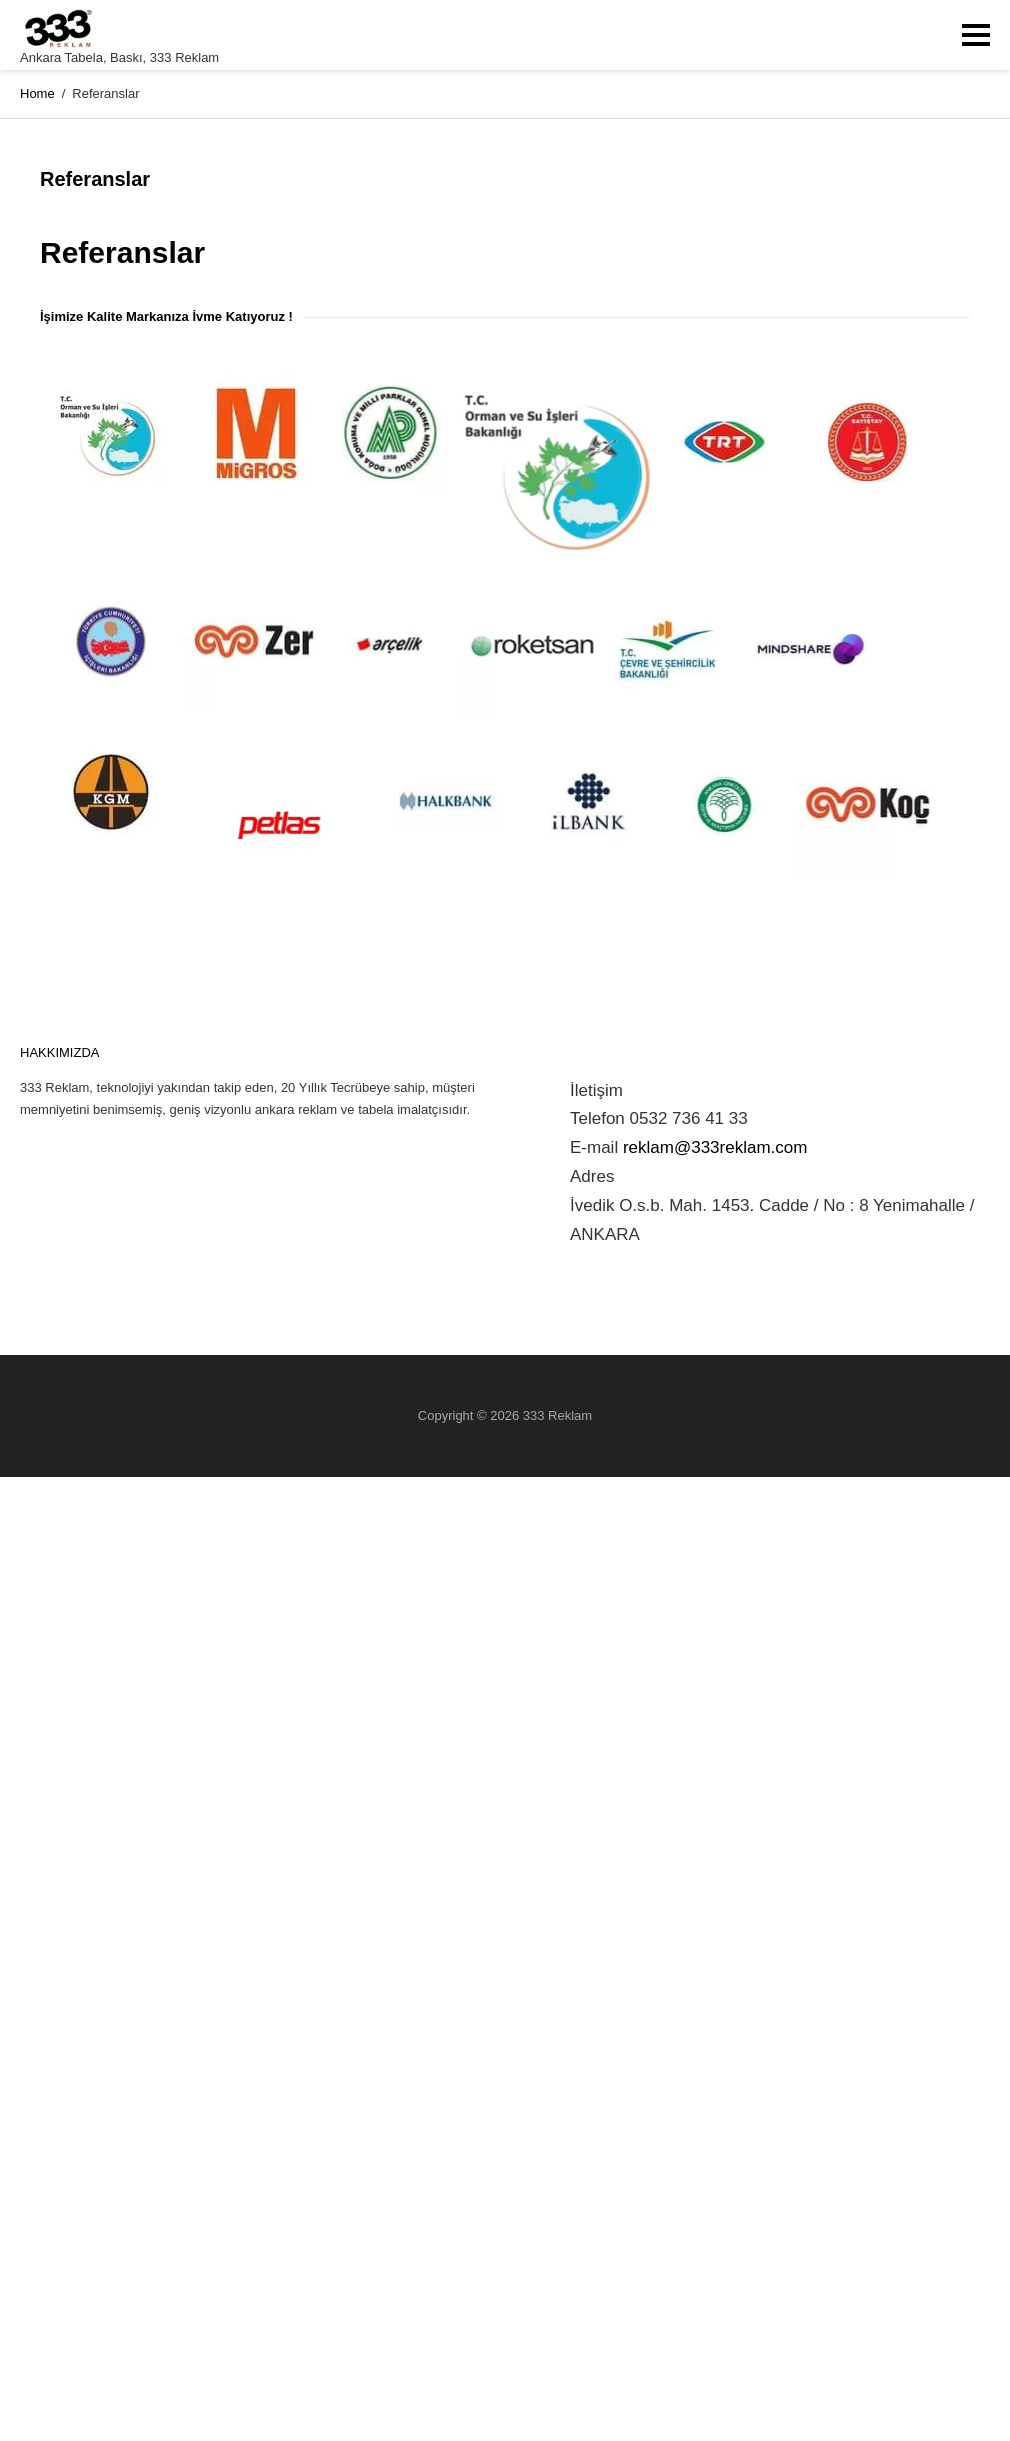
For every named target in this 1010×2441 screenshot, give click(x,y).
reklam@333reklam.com (715, 1147)
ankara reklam (296, 1109)
